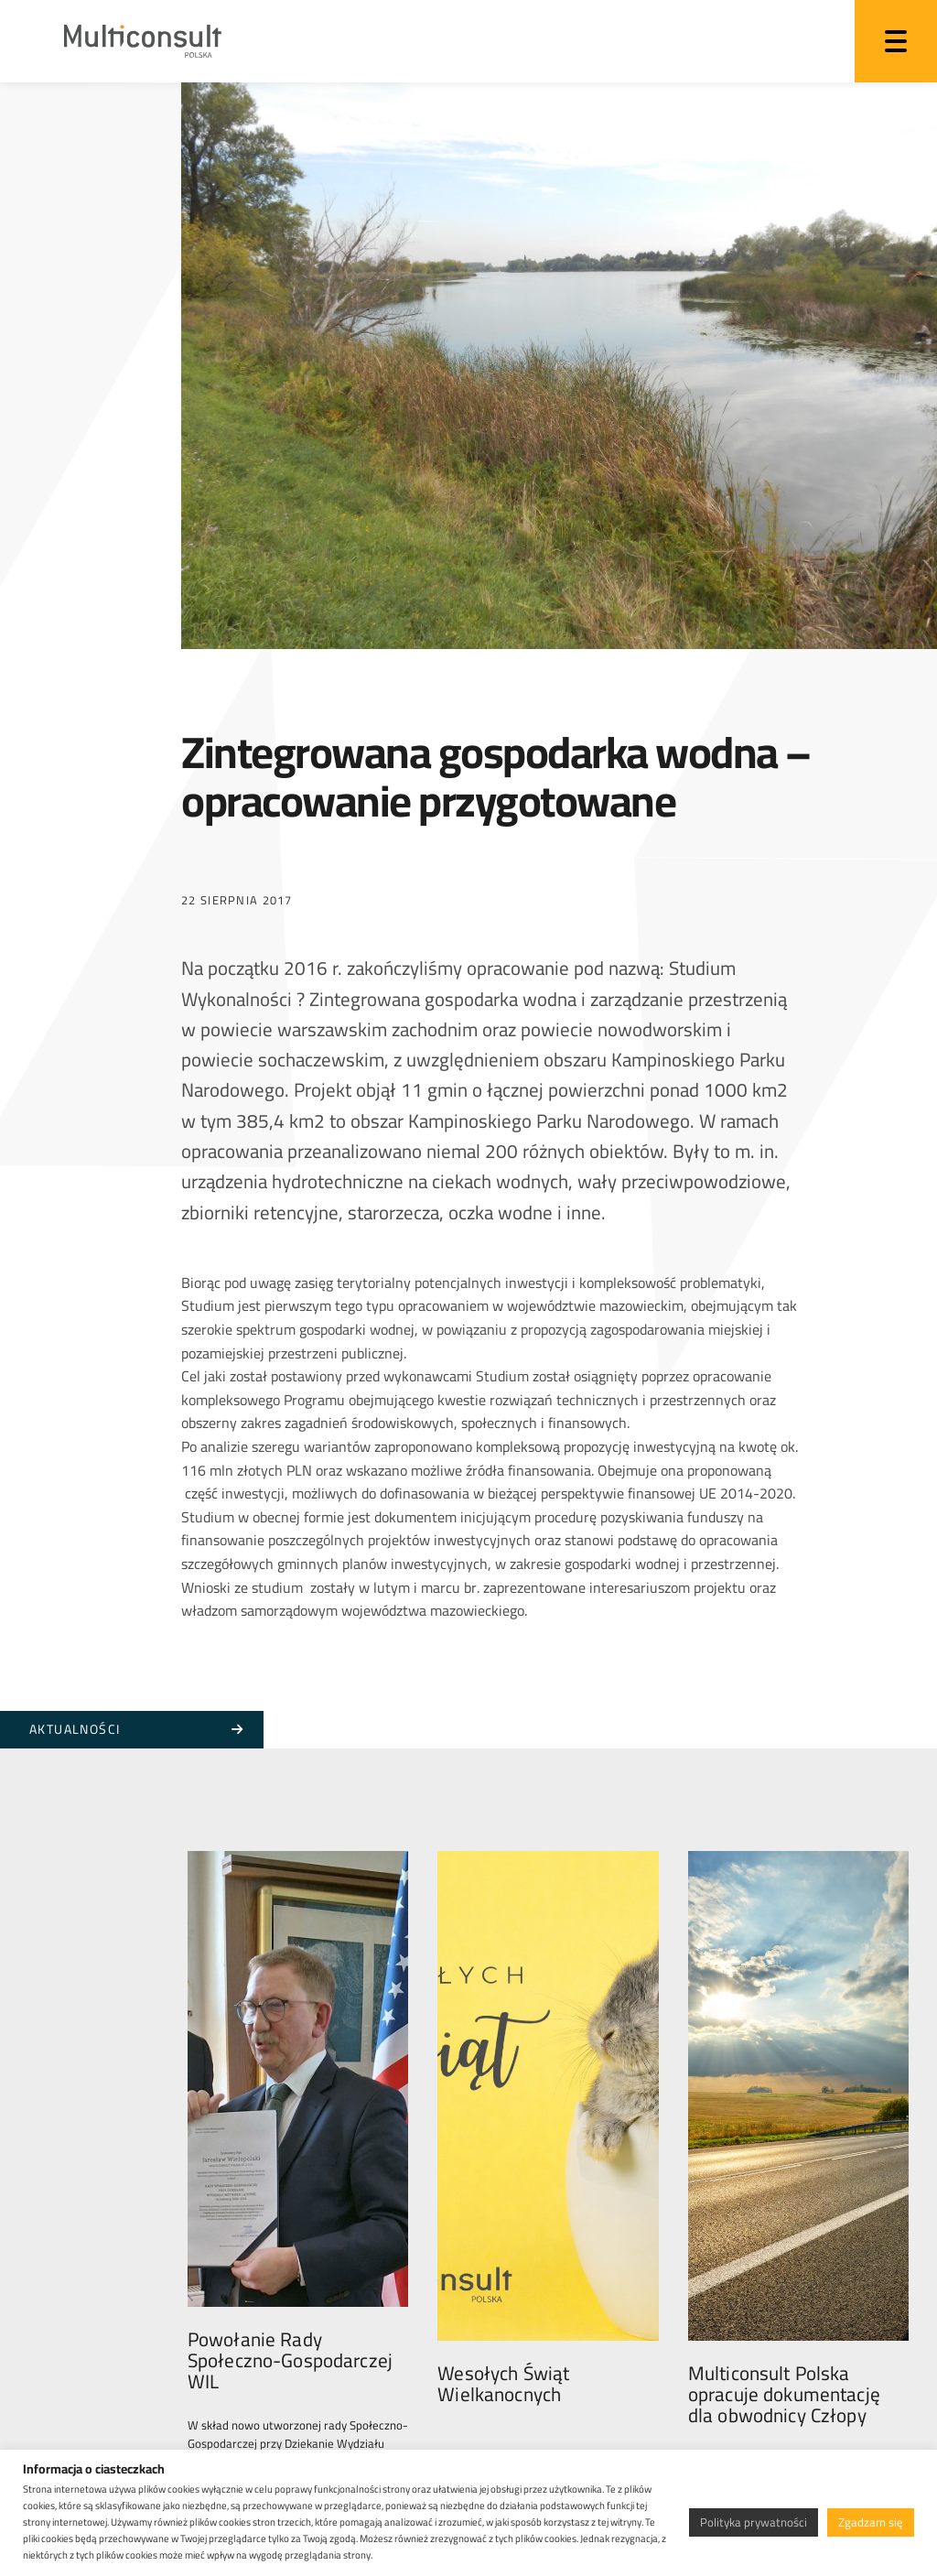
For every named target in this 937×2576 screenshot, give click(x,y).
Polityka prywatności (753, 2522)
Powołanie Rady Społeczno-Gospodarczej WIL (290, 2294)
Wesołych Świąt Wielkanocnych (503, 2284)
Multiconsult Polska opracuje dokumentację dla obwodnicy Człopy (784, 2294)
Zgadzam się (870, 2522)
